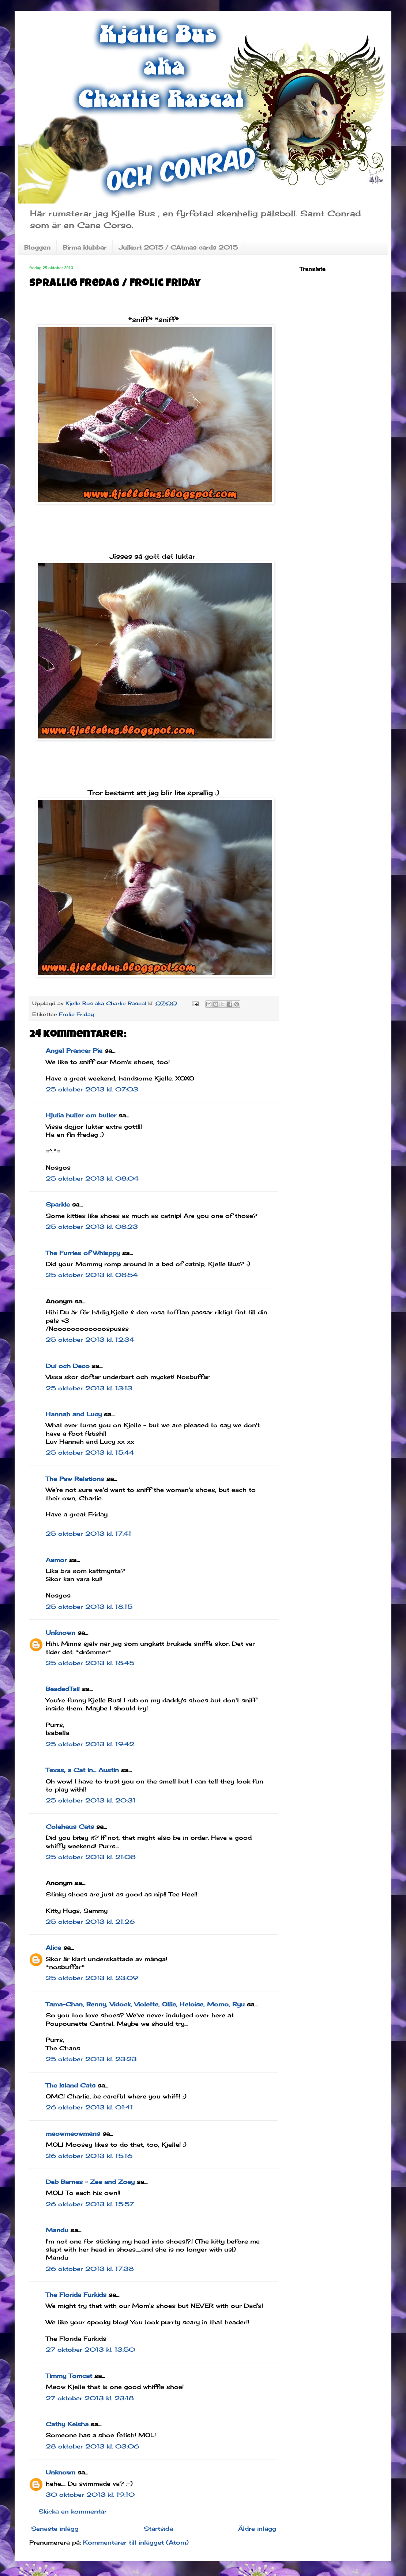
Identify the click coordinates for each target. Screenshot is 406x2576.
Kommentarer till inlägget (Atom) (136, 2542)
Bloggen (37, 247)
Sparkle (58, 1204)
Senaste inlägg (55, 2528)
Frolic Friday (76, 1014)
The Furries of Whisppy (83, 1253)
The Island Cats (70, 2085)
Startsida (158, 2528)
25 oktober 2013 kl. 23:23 (91, 2059)
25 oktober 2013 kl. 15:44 (90, 1452)
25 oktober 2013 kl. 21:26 (90, 1921)
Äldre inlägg (257, 2528)
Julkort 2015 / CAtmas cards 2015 (178, 247)
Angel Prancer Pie (74, 1050)
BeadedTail (63, 1688)
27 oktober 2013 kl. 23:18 (90, 2398)
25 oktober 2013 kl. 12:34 (90, 1339)
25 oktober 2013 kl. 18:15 (89, 1606)
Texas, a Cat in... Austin (82, 1770)
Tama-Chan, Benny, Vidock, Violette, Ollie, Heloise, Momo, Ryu (145, 2004)
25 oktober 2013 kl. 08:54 (92, 1274)
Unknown (60, 1632)
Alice (53, 1947)
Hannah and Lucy (74, 1414)
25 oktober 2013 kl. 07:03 (92, 1089)
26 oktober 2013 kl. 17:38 (90, 2268)
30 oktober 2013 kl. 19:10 (90, 2494)
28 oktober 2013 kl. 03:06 (92, 2446)
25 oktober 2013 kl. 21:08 (91, 1857)
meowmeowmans (73, 2133)
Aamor (56, 1560)
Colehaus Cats (70, 1826)
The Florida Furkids (76, 2294)
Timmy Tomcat (69, 2375)
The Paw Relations (75, 1478)
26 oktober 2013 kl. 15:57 (90, 2204)
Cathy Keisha (67, 2424)
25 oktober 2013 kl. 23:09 (92, 1978)
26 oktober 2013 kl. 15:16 (89, 2155)
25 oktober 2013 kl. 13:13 (89, 1388)
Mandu (57, 2230)
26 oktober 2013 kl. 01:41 (89, 2107)
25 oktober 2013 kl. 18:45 (90, 1663)
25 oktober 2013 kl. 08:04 (92, 1178)
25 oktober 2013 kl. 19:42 (90, 1744)
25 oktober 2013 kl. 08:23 (92, 1226)
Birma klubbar (84, 247)
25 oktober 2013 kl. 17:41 (88, 1533)
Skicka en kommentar (72, 2511)
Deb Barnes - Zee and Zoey (90, 2181)
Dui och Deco (68, 1365)
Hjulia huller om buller (81, 1115)
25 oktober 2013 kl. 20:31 (91, 1800)
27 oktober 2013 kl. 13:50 (90, 2349)
